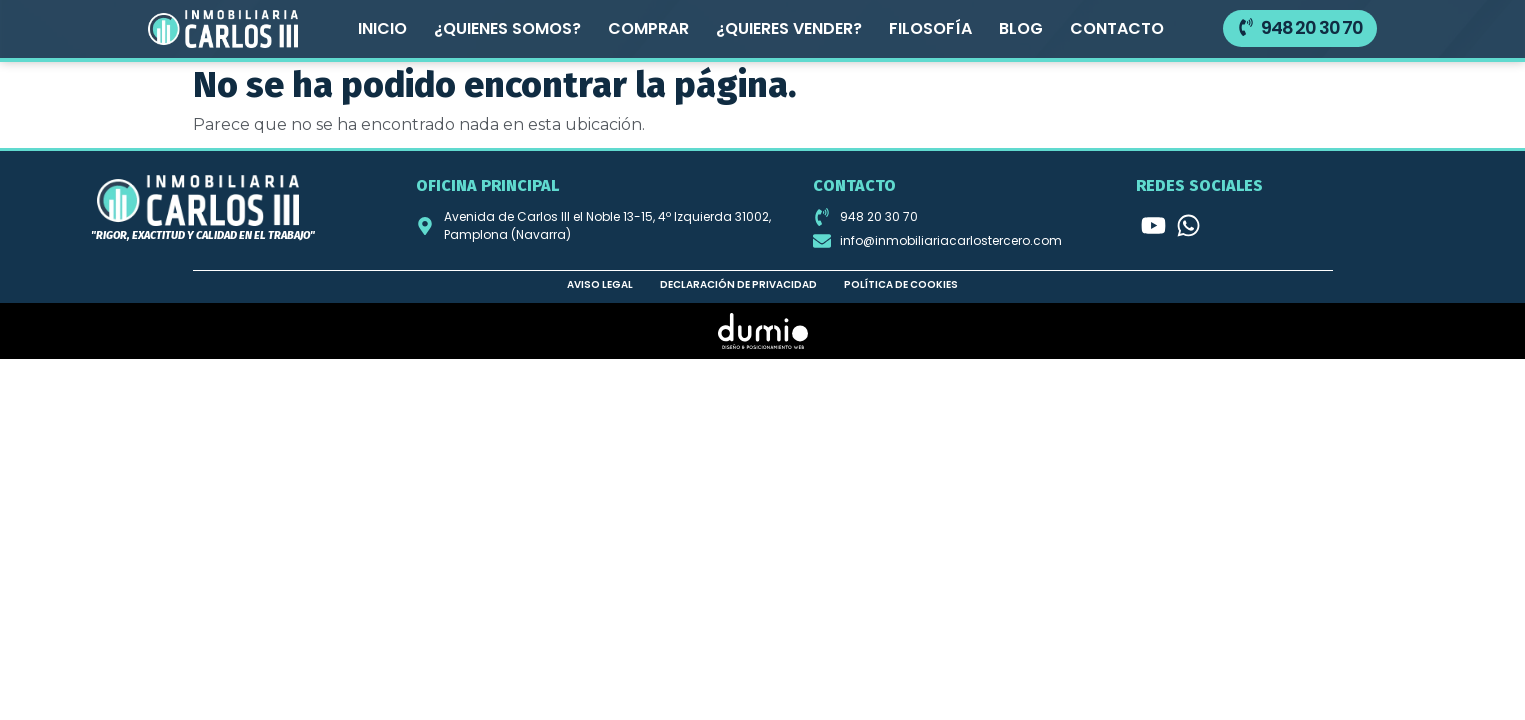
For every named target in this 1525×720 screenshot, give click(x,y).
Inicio (382, 28)
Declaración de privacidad (738, 283)
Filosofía (930, 28)
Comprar (648, 28)
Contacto (1117, 28)
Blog (1021, 28)
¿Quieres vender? (789, 28)
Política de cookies (901, 283)
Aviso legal (600, 283)
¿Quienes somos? (507, 28)
